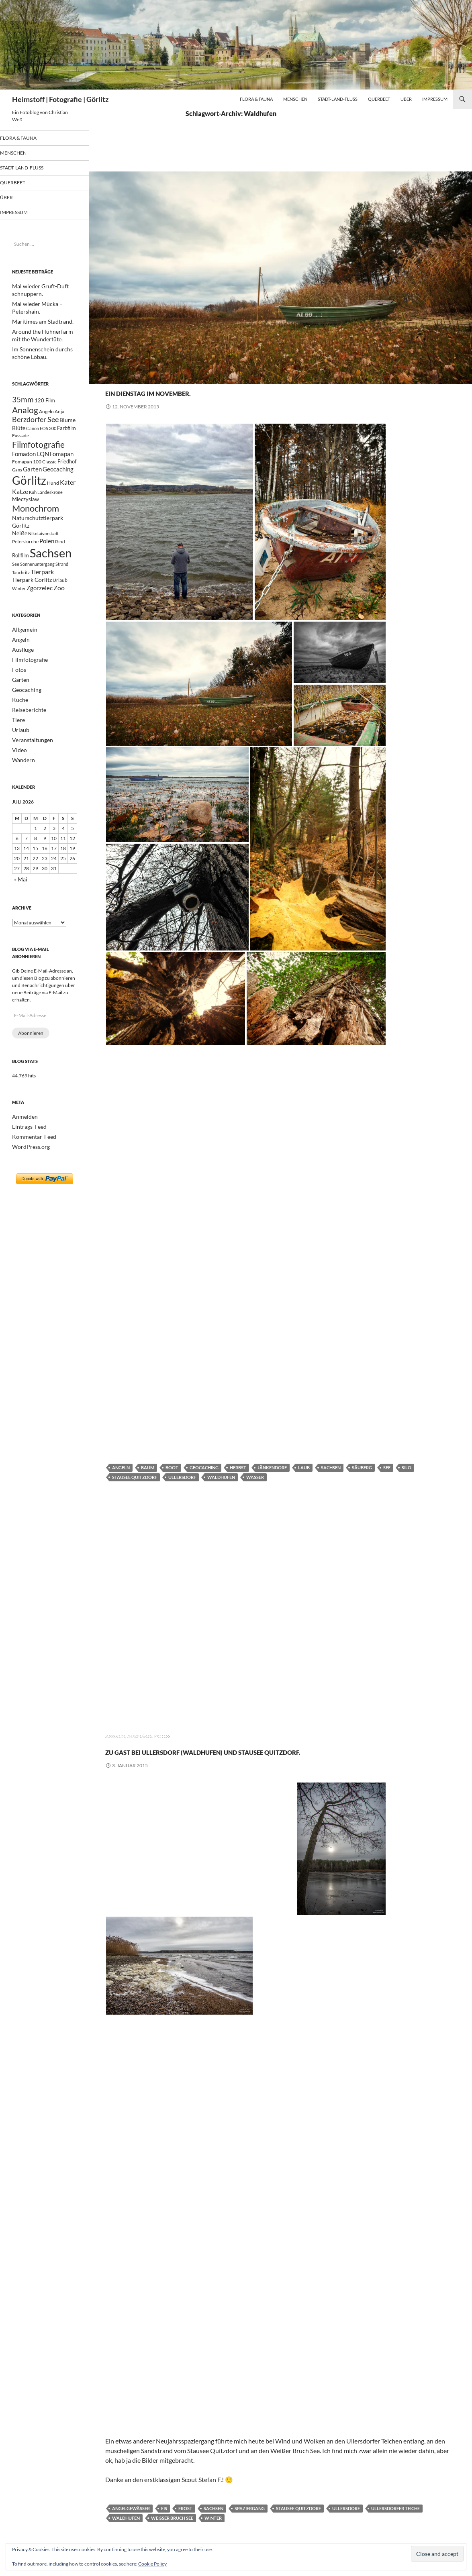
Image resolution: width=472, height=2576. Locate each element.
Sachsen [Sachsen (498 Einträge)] (51, 572)
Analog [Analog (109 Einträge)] (25, 410)
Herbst (238, 1467)
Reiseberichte (26, 731)
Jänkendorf (272, 1467)
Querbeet (379, 99)
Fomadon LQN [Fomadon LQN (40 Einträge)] (30, 460)
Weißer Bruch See (172, 2532)
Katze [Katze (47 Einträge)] (20, 503)
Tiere (17, 741)
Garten (19, 702)
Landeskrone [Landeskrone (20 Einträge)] (50, 504)
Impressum (434, 99)
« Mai (19, 898)
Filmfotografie (27, 683)
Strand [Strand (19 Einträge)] (61, 584)
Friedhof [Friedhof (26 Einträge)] (66, 468)
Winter (213, 2532)
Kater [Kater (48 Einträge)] (68, 492)
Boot (172, 1467)
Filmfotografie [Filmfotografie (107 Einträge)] (38, 449)
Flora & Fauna (256, 99)
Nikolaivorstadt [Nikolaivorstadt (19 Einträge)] (43, 550)
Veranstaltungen (29, 760)
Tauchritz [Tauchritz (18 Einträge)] (21, 594)
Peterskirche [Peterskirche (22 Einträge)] (25, 560)
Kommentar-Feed (30, 1153)
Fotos (162, 377)
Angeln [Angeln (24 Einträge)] (46, 411)
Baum (147, 1467)
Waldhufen (221, 1477)
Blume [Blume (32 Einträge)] (67, 421)
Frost (185, 2522)
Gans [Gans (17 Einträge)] (17, 477)
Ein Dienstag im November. (198, 391)
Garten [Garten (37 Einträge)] (32, 477)
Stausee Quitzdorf (134, 1477)
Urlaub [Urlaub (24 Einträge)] (60, 603)
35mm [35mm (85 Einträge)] (23, 398)
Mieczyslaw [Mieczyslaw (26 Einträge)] (25, 512)
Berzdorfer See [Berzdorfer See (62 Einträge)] (35, 421)
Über (406, 99)
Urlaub (19, 750)
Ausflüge (139, 377)
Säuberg (362, 1467)
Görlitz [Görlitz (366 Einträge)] (29, 490)
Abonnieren (30, 1051)
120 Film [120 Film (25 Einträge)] (45, 399)
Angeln (115, 377)
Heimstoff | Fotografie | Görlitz (60, 99)
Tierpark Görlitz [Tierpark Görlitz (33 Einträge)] (32, 602)
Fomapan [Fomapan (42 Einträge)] (62, 460)
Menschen (295, 99)
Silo (406, 1467)
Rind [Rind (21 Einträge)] (60, 559)
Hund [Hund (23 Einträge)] (53, 493)
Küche (19, 721)
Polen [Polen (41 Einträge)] (46, 559)
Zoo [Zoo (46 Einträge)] (59, 612)
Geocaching (189, 377)
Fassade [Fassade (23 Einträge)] (20, 439)
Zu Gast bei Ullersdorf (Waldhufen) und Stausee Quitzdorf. (277, 1757)
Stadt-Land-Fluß (338, 99)
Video (18, 770)
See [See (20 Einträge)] (15, 584)
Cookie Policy (152, 2564)
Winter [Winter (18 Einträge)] (19, 612)
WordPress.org (28, 1163)
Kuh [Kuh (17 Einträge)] (33, 504)
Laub (304, 1467)
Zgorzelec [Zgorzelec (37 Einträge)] (40, 612)
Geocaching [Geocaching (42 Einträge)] (58, 477)
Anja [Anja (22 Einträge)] (59, 411)
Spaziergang (250, 2522)
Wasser (255, 1477)
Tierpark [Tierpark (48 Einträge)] (42, 593)
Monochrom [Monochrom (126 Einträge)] (35, 522)
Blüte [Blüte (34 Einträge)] (18, 431)
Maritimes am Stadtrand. (37, 321)
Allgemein (22, 654)
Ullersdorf (182, 1477)
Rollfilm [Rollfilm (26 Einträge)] (20, 575)
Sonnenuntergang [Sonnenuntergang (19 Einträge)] (37, 584)
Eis (164, 2522)
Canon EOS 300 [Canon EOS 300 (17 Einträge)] (41, 431)
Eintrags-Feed (26, 1144)
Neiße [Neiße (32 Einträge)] (19, 550)
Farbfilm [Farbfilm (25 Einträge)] (66, 432)
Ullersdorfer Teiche (395, 2522)
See (386, 1467)
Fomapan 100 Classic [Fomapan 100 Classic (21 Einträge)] (34, 468)
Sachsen (331, 1467)
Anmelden (23, 1134)
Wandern (22, 779)
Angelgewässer (131, 2522)
